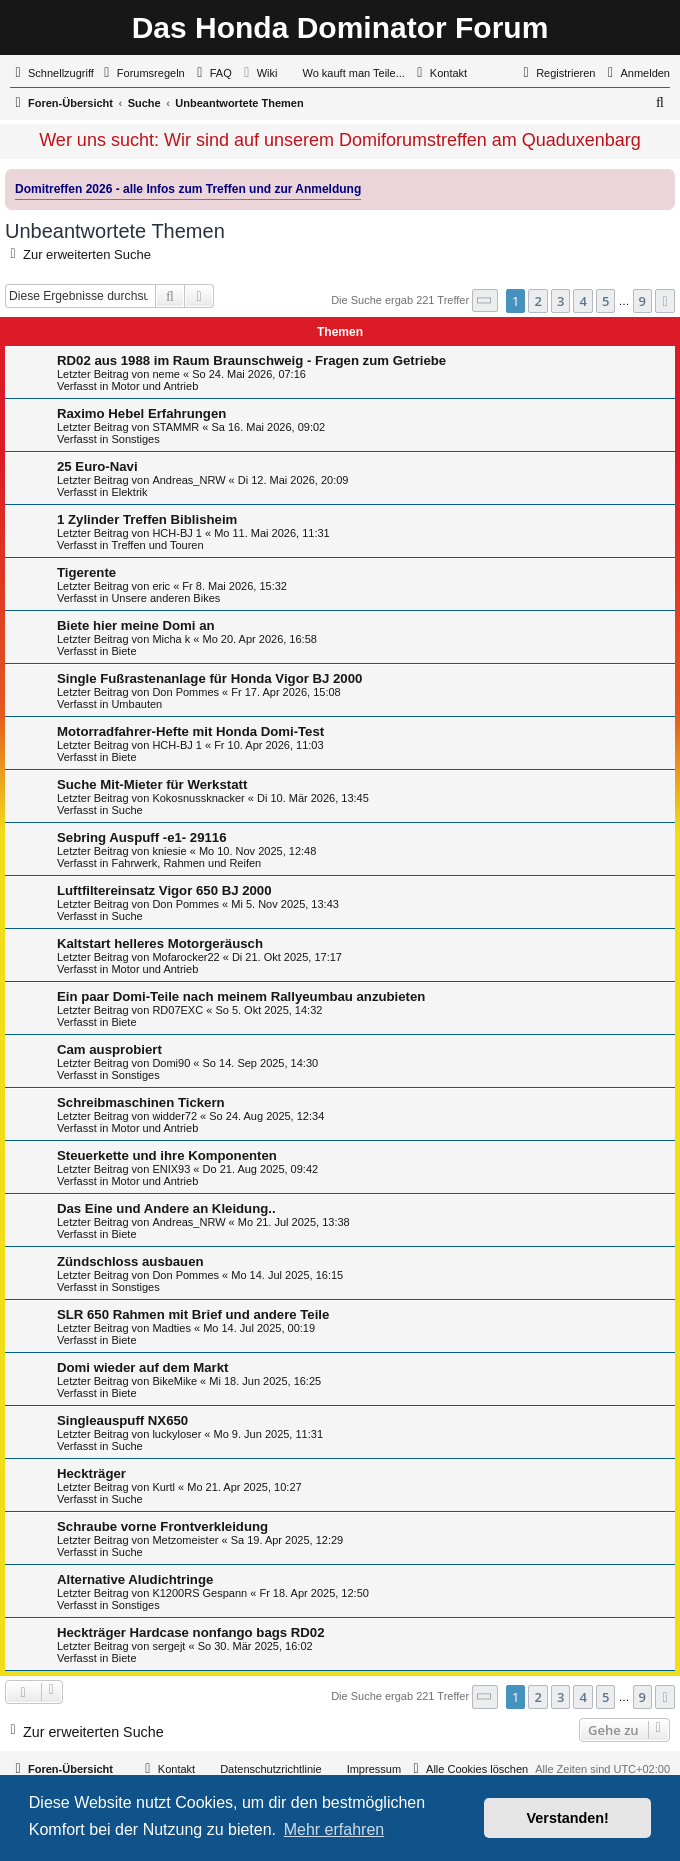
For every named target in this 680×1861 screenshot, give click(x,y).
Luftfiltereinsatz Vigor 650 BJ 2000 (164, 890)
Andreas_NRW (188, 480)
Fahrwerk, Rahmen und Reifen (186, 863)
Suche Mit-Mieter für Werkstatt (152, 784)
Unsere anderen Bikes (165, 598)
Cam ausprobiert (109, 1049)
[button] (485, 300)
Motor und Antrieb (154, 386)
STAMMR (175, 427)
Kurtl (163, 1487)
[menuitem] (142, 73)
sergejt (168, 1646)
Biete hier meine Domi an (136, 625)
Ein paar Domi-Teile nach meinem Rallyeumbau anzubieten (241, 996)
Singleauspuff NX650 (122, 1420)
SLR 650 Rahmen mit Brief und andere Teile (193, 1314)
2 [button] (537, 301)
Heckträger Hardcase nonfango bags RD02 (191, 1632)
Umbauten (136, 704)
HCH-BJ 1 (177, 533)
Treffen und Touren (157, 545)
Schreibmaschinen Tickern (141, 1102)
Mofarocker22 (185, 957)
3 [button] (560, 301)
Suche (126, 810)
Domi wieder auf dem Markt (142, 1367)
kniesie (169, 851)
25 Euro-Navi (97, 466)
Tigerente (86, 572)
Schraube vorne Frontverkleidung (162, 1526)
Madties (171, 1328)
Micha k (171, 639)
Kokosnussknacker (198, 798)
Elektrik (129, 492)
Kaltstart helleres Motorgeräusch (160, 943)
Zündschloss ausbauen (130, 1261)
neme (166, 374)
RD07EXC (177, 1010)
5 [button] (605, 301)
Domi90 (171, 1063)
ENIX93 (171, 1169)
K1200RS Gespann (199, 1593)
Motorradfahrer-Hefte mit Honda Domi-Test (190, 731)
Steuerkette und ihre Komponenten (167, 1155)
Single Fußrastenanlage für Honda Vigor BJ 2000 (209, 678)
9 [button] (642, 301)
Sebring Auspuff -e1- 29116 (142, 837)
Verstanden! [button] (568, 1818)
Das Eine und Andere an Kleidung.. (166, 1208)
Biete (123, 651)
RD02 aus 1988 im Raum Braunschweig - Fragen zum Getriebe (251, 360)
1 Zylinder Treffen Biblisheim (147, 519)
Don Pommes (185, 692)
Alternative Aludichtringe (135, 1579)
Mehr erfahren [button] (334, 1829)
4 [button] (582, 301)
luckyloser (176, 1434)
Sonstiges (135, 439)
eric (161, 586)
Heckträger (91, 1473)
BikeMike (174, 1381)
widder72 (174, 1116)
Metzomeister (185, 1540)
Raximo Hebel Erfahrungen (141, 413)
